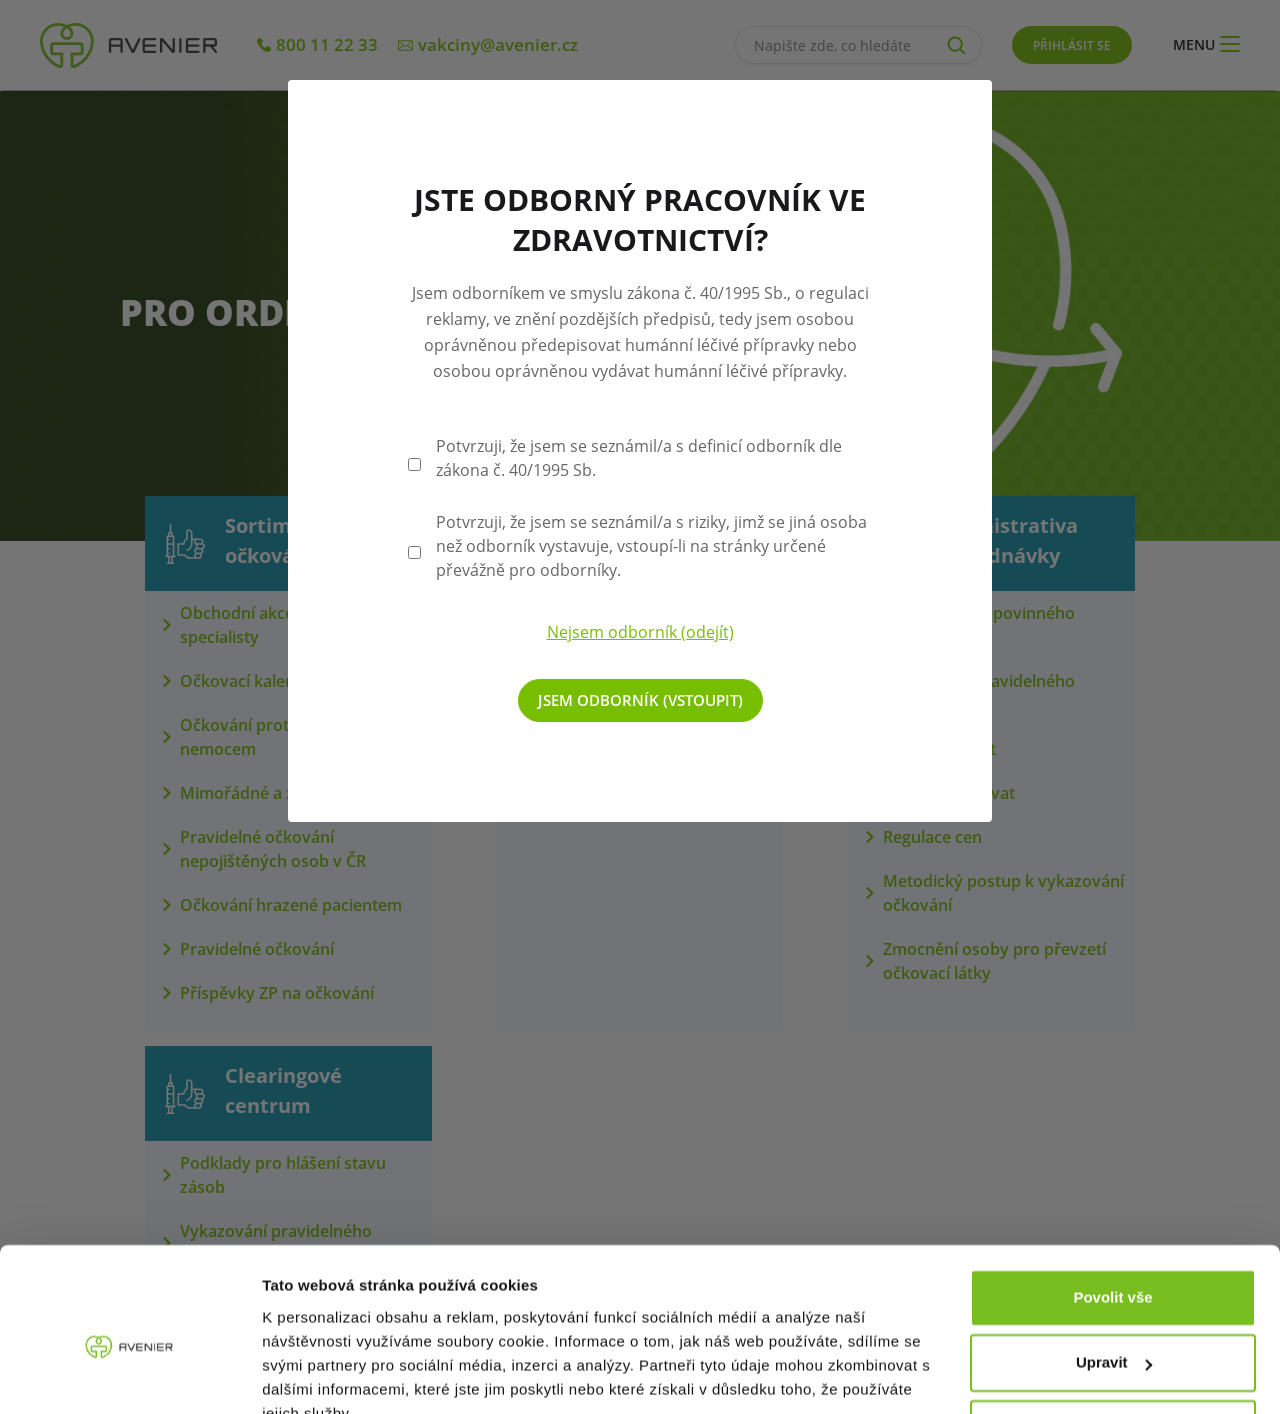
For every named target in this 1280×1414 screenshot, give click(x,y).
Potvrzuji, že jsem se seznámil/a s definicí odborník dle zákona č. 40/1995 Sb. (639, 458)
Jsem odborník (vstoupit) (640, 700)
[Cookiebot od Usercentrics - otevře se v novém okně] (129, 1375)
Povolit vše (1112, 1203)
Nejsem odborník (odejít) (640, 632)
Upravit (1114, 1268)
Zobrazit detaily (318, 1374)
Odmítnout (1113, 1334)
